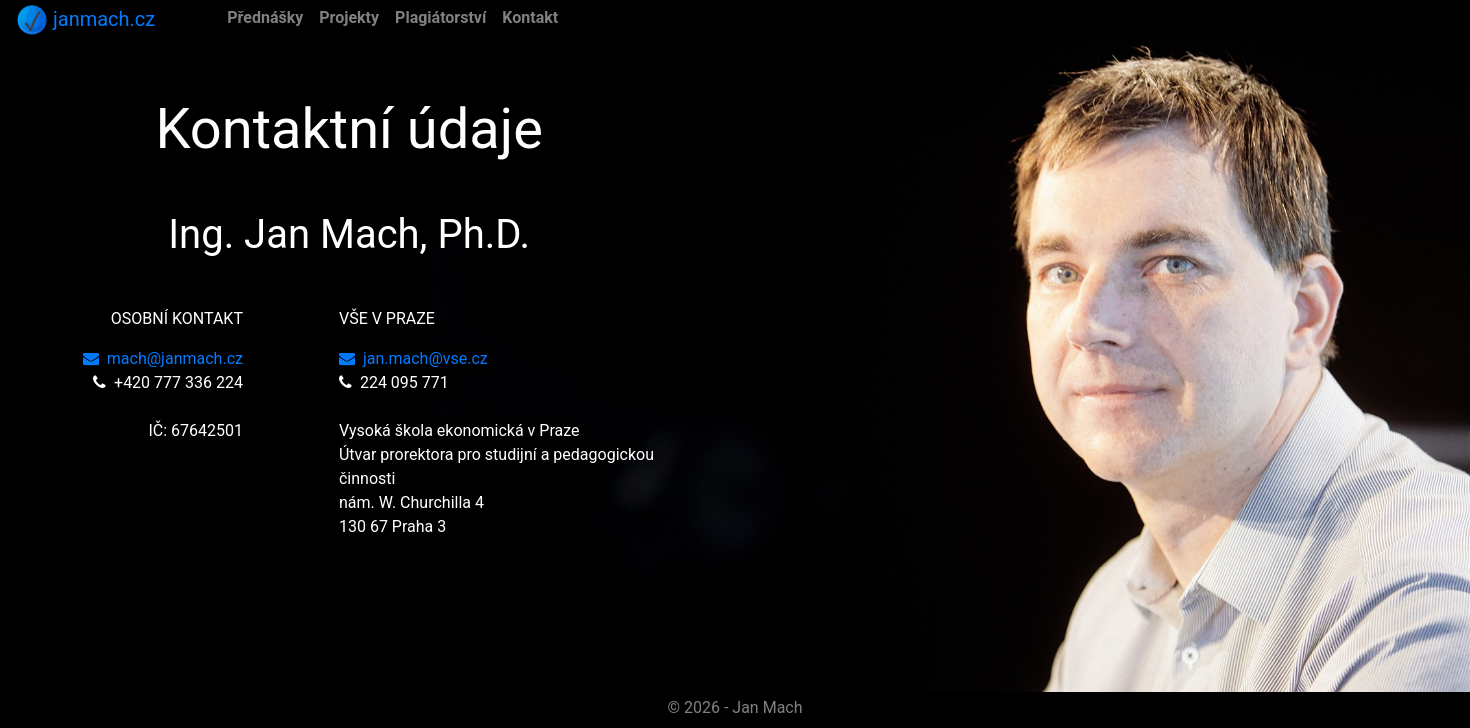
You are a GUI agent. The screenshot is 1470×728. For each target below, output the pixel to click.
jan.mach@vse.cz (413, 358)
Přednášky (265, 17)
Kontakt (530, 17)
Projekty (349, 17)
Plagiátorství (440, 17)
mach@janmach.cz (163, 358)
